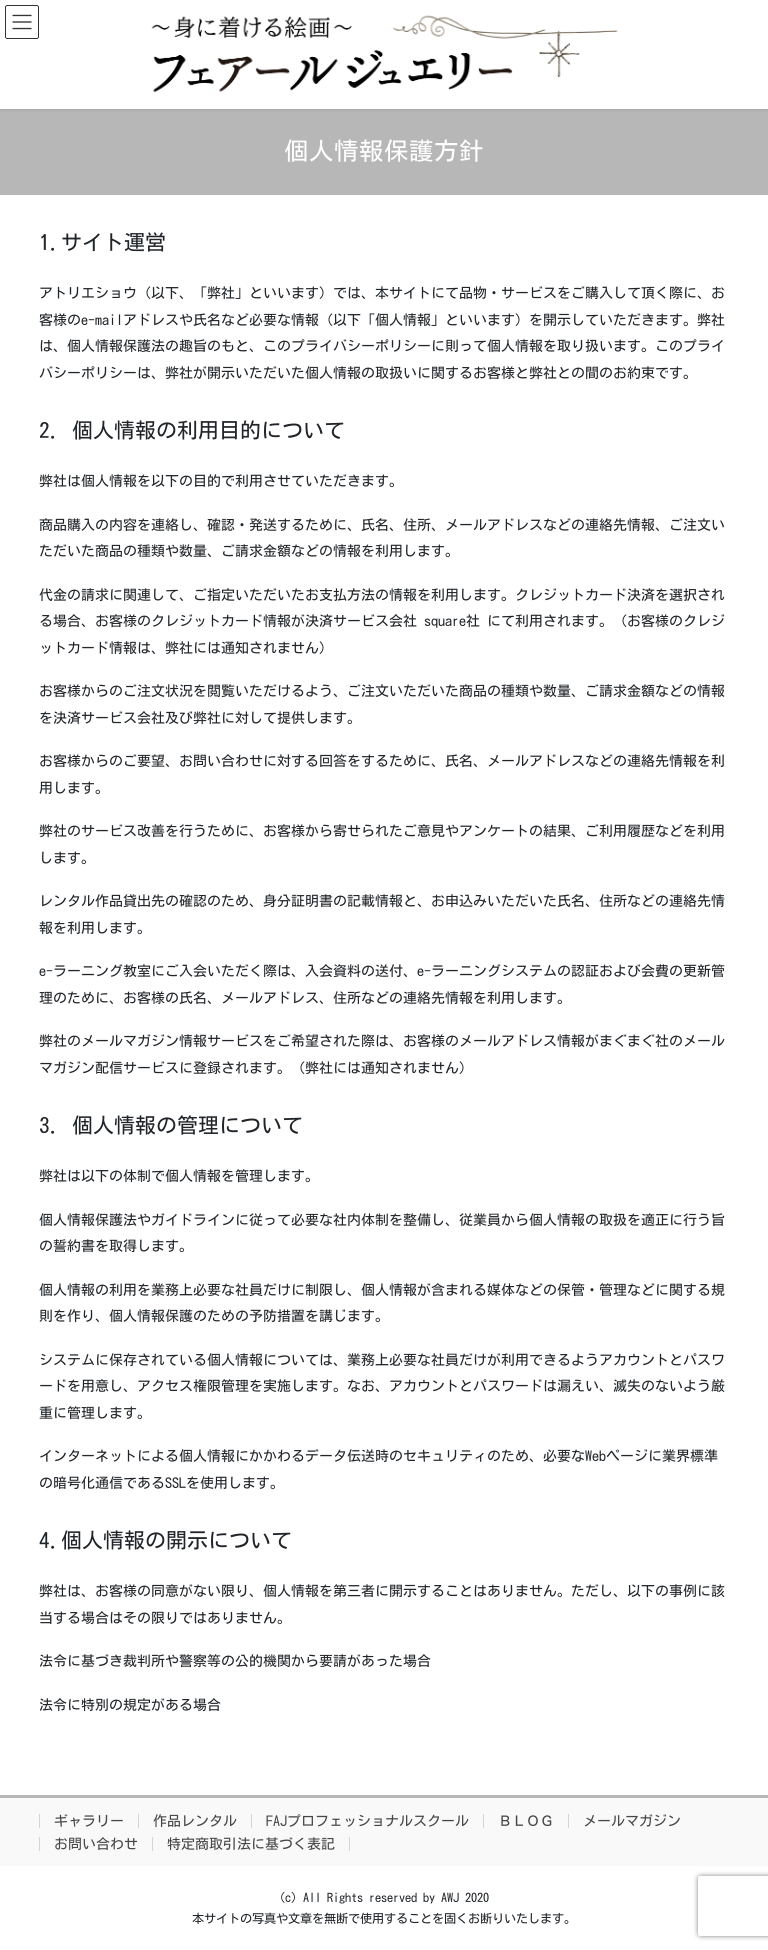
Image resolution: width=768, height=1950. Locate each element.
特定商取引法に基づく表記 (251, 1844)
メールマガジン (632, 1821)
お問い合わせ (96, 1844)
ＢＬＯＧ (526, 1821)
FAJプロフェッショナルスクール (367, 1821)
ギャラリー (89, 1821)
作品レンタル (195, 1821)
